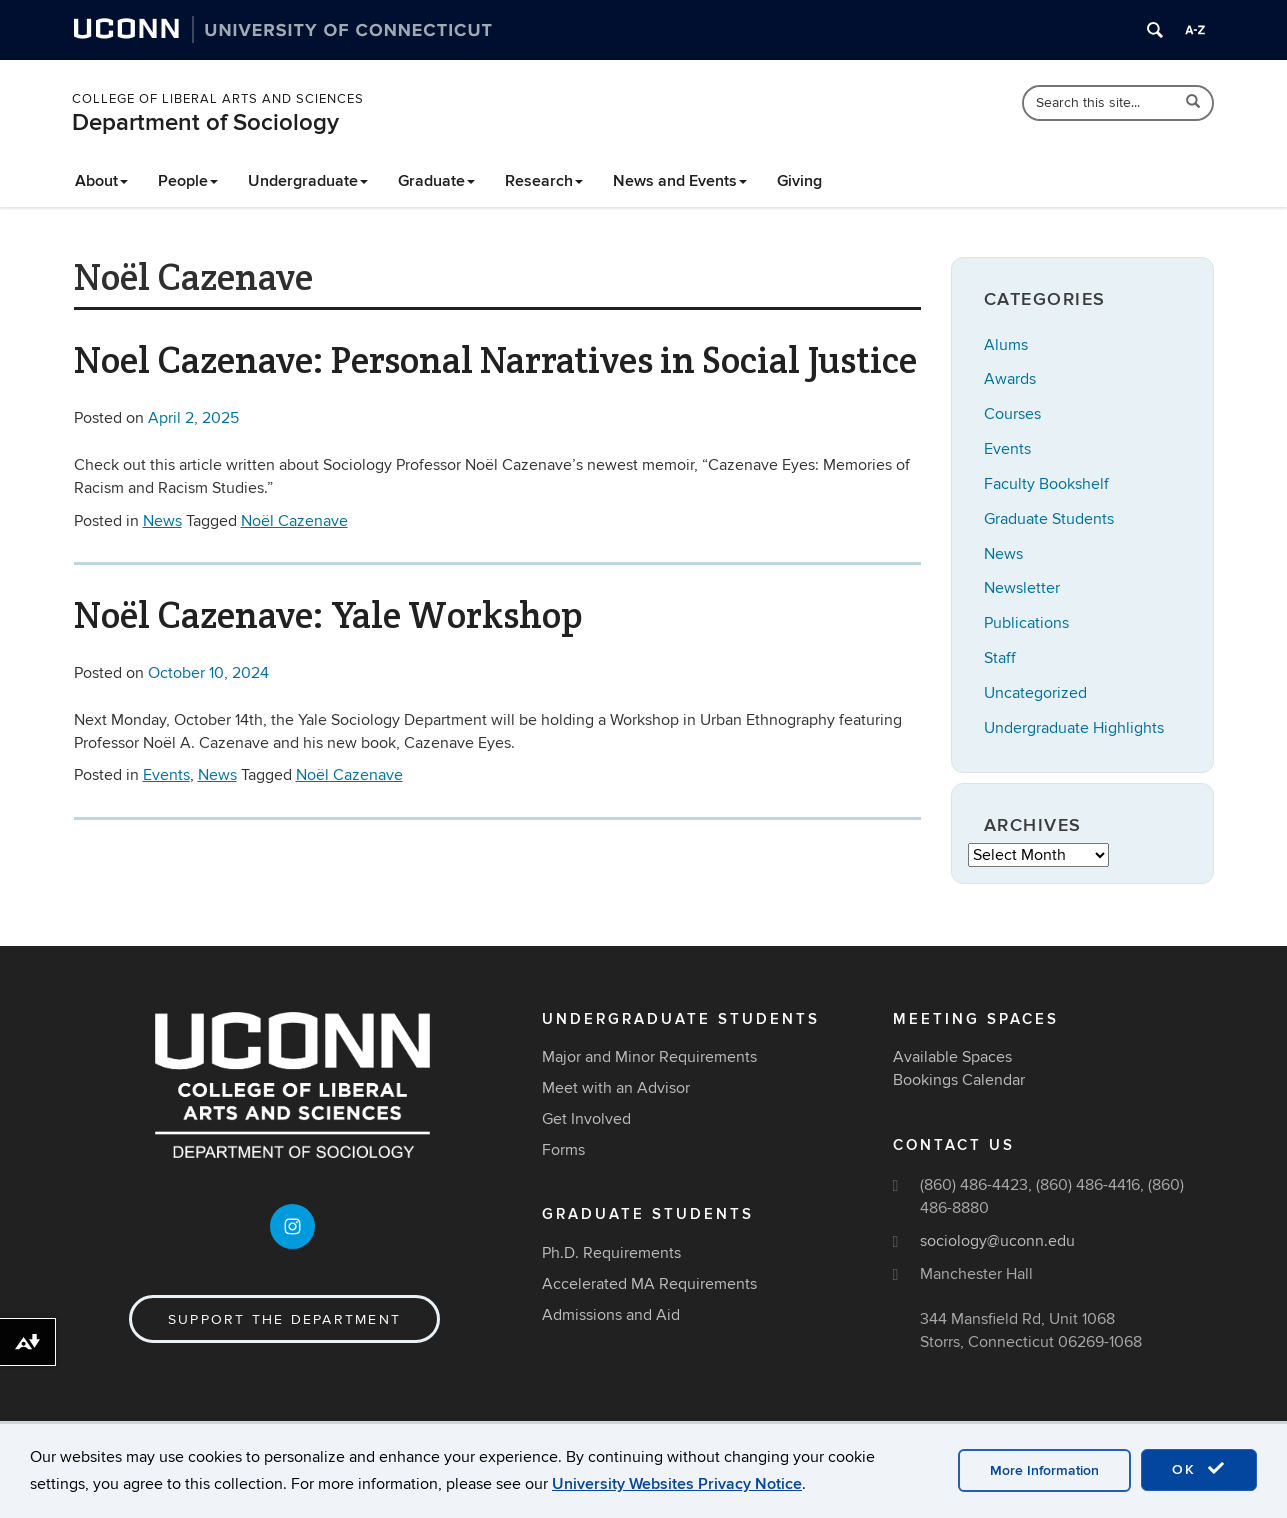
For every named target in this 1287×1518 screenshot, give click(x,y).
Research (544, 181)
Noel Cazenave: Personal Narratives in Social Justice (495, 360)
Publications (1026, 623)
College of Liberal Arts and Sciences (218, 99)
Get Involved (586, 1119)
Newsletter (1022, 588)
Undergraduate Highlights (1074, 728)
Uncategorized (1035, 693)
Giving (799, 181)
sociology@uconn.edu (997, 1241)
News (162, 521)
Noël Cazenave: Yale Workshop (328, 615)
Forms (563, 1150)
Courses (1012, 414)
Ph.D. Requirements (611, 1253)
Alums (1006, 345)
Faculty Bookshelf (1046, 484)
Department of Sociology (205, 122)
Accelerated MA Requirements (649, 1284)
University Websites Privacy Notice (677, 1484)
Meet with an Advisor (616, 1088)
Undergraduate (308, 181)
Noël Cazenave (294, 521)
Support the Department (284, 1319)
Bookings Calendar (959, 1080)
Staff (1000, 658)
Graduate (436, 181)
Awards (1010, 379)
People (188, 181)
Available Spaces (952, 1057)
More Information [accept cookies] (1044, 1470)
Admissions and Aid (611, 1315)
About (101, 181)
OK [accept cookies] (1199, 1469)
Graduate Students (1049, 519)
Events (166, 775)
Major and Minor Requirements (649, 1057)
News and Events (680, 181)
